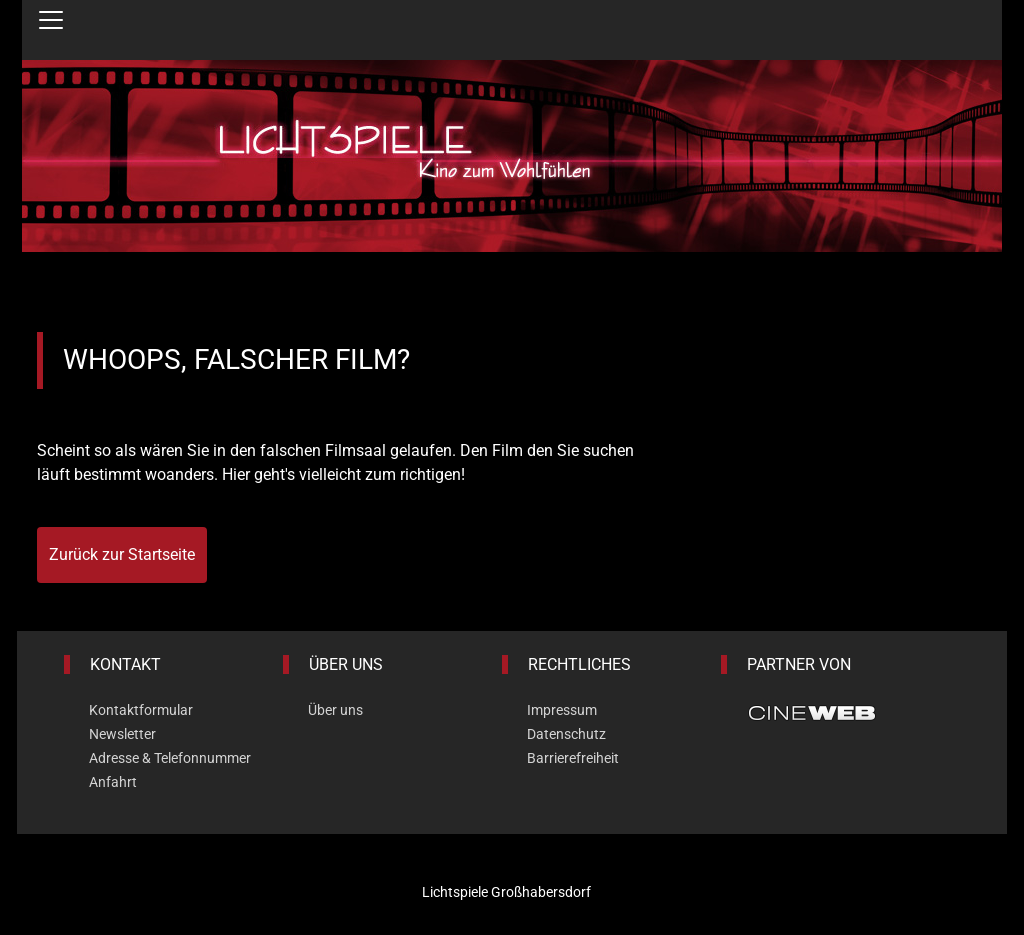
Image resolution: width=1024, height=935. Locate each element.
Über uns (335, 710)
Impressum (562, 710)
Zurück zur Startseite (122, 554)
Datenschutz (566, 734)
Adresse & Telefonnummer (170, 758)
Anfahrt (113, 782)
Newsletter (122, 734)
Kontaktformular (141, 710)
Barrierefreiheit (573, 758)
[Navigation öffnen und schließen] (51, 20)
